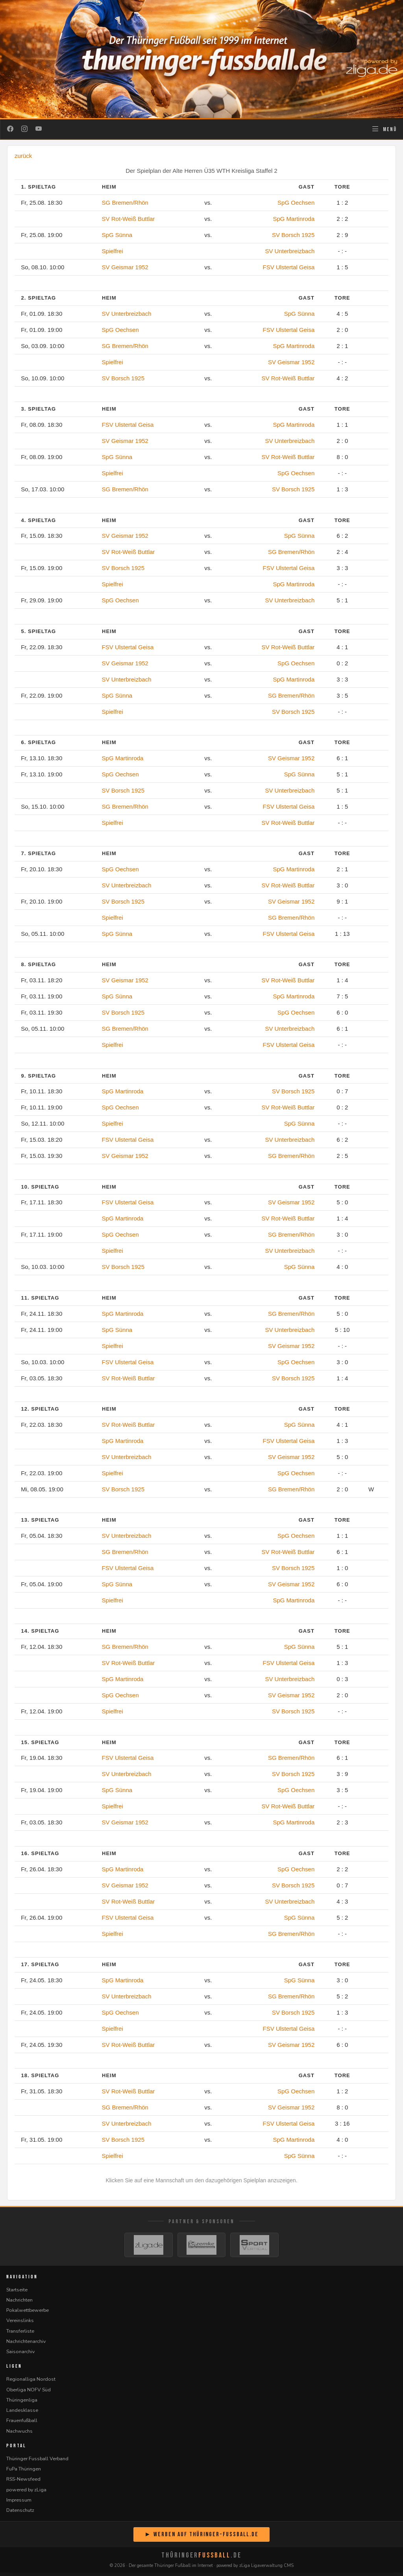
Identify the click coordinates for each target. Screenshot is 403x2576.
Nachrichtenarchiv (26, 2344)
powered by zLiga (26, 2492)
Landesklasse (22, 2413)
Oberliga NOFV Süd (28, 2392)
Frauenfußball (21, 2423)
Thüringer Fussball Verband (37, 2461)
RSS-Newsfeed (23, 2482)
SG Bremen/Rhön (125, 202)
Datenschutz (20, 2513)
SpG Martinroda (293, 218)
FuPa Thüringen (23, 2472)
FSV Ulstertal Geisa (289, 267)
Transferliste (20, 2334)
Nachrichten (19, 2303)
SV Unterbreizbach (289, 251)
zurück (23, 155)
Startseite (17, 2292)
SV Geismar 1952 (125, 267)
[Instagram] (24, 129)
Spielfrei (112, 251)
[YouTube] (38, 129)
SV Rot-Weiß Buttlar (128, 218)
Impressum (18, 2503)
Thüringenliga (21, 2403)
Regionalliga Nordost (30, 2382)
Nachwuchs (19, 2434)
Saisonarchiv (20, 2354)
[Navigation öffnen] (384, 129)
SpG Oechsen (295, 202)
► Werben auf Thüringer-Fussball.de (201, 2538)
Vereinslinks (20, 2323)
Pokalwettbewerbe (27, 2313)
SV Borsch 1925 (293, 234)
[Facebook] (10, 129)
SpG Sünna (117, 234)
